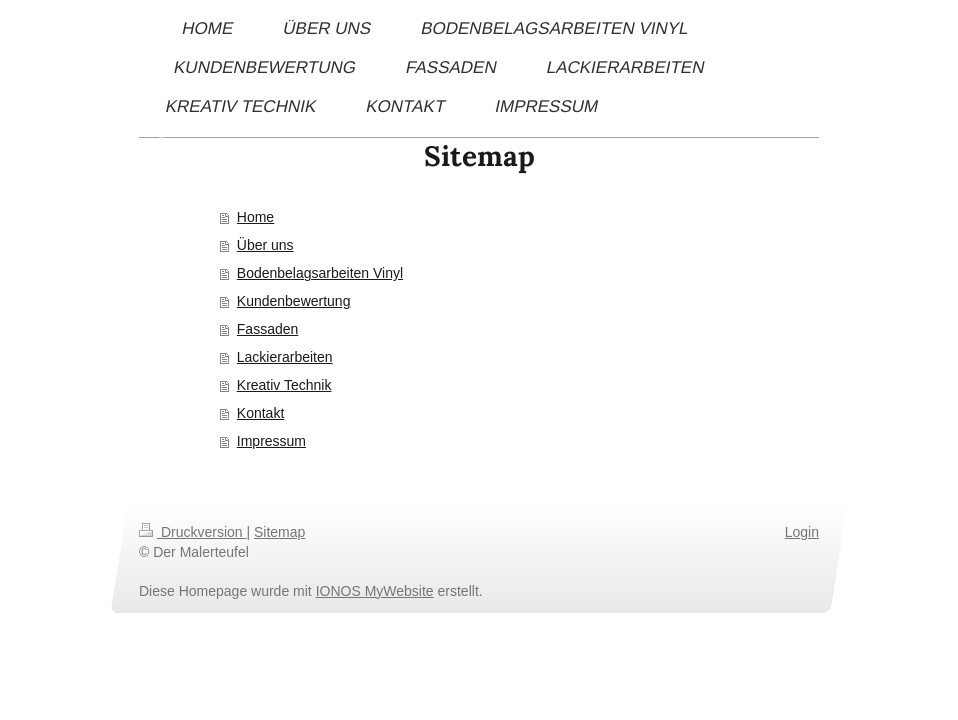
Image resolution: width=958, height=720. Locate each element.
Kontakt (260, 413)
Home (255, 217)
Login (802, 532)
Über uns (265, 245)
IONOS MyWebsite (375, 591)
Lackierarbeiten (285, 357)
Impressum (271, 441)
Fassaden (267, 329)
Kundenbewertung (294, 301)
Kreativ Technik (284, 385)
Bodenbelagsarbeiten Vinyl (320, 273)
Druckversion (192, 532)
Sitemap (279, 532)
